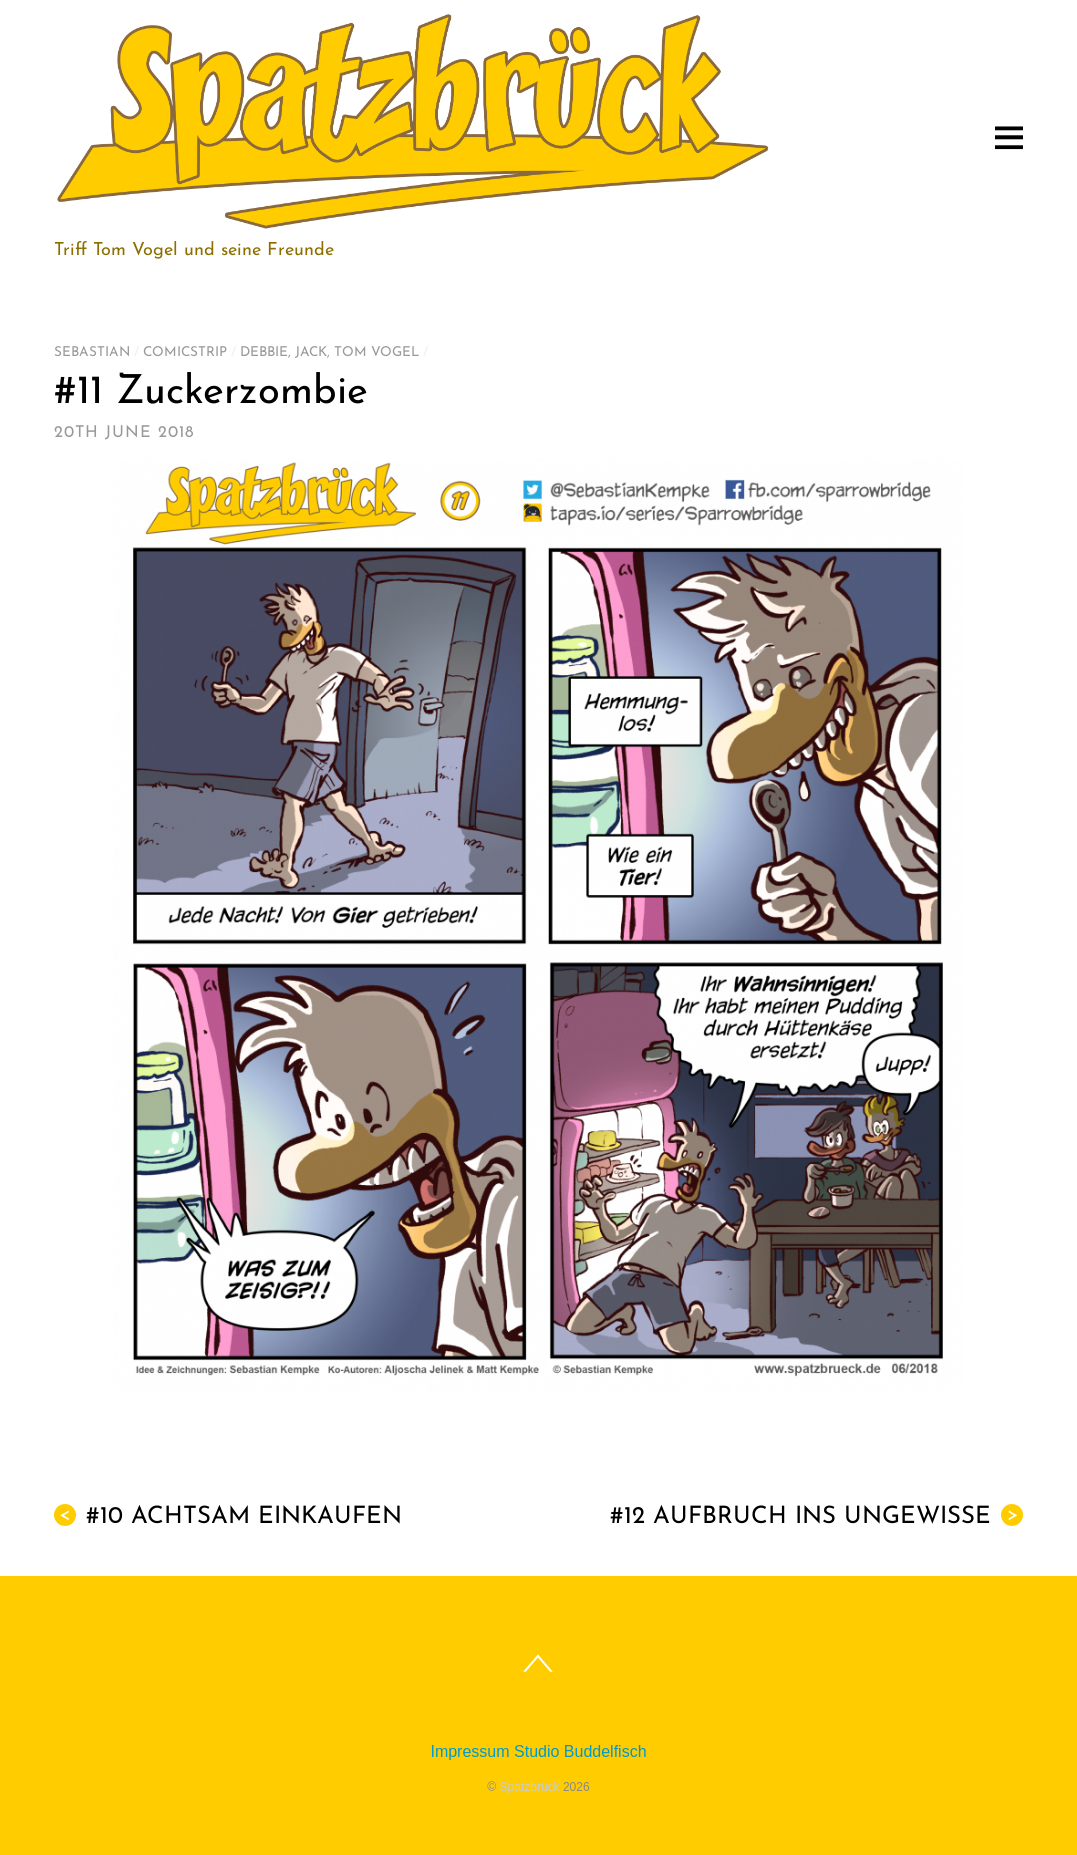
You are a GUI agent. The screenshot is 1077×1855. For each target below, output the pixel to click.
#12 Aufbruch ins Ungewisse (816, 1516)
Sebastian (92, 352)
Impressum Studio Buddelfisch (538, 1751)
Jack (311, 352)
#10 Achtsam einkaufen (228, 1516)
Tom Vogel (376, 352)
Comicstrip (185, 352)
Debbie (264, 352)
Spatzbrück (530, 1787)
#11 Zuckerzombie (211, 393)
